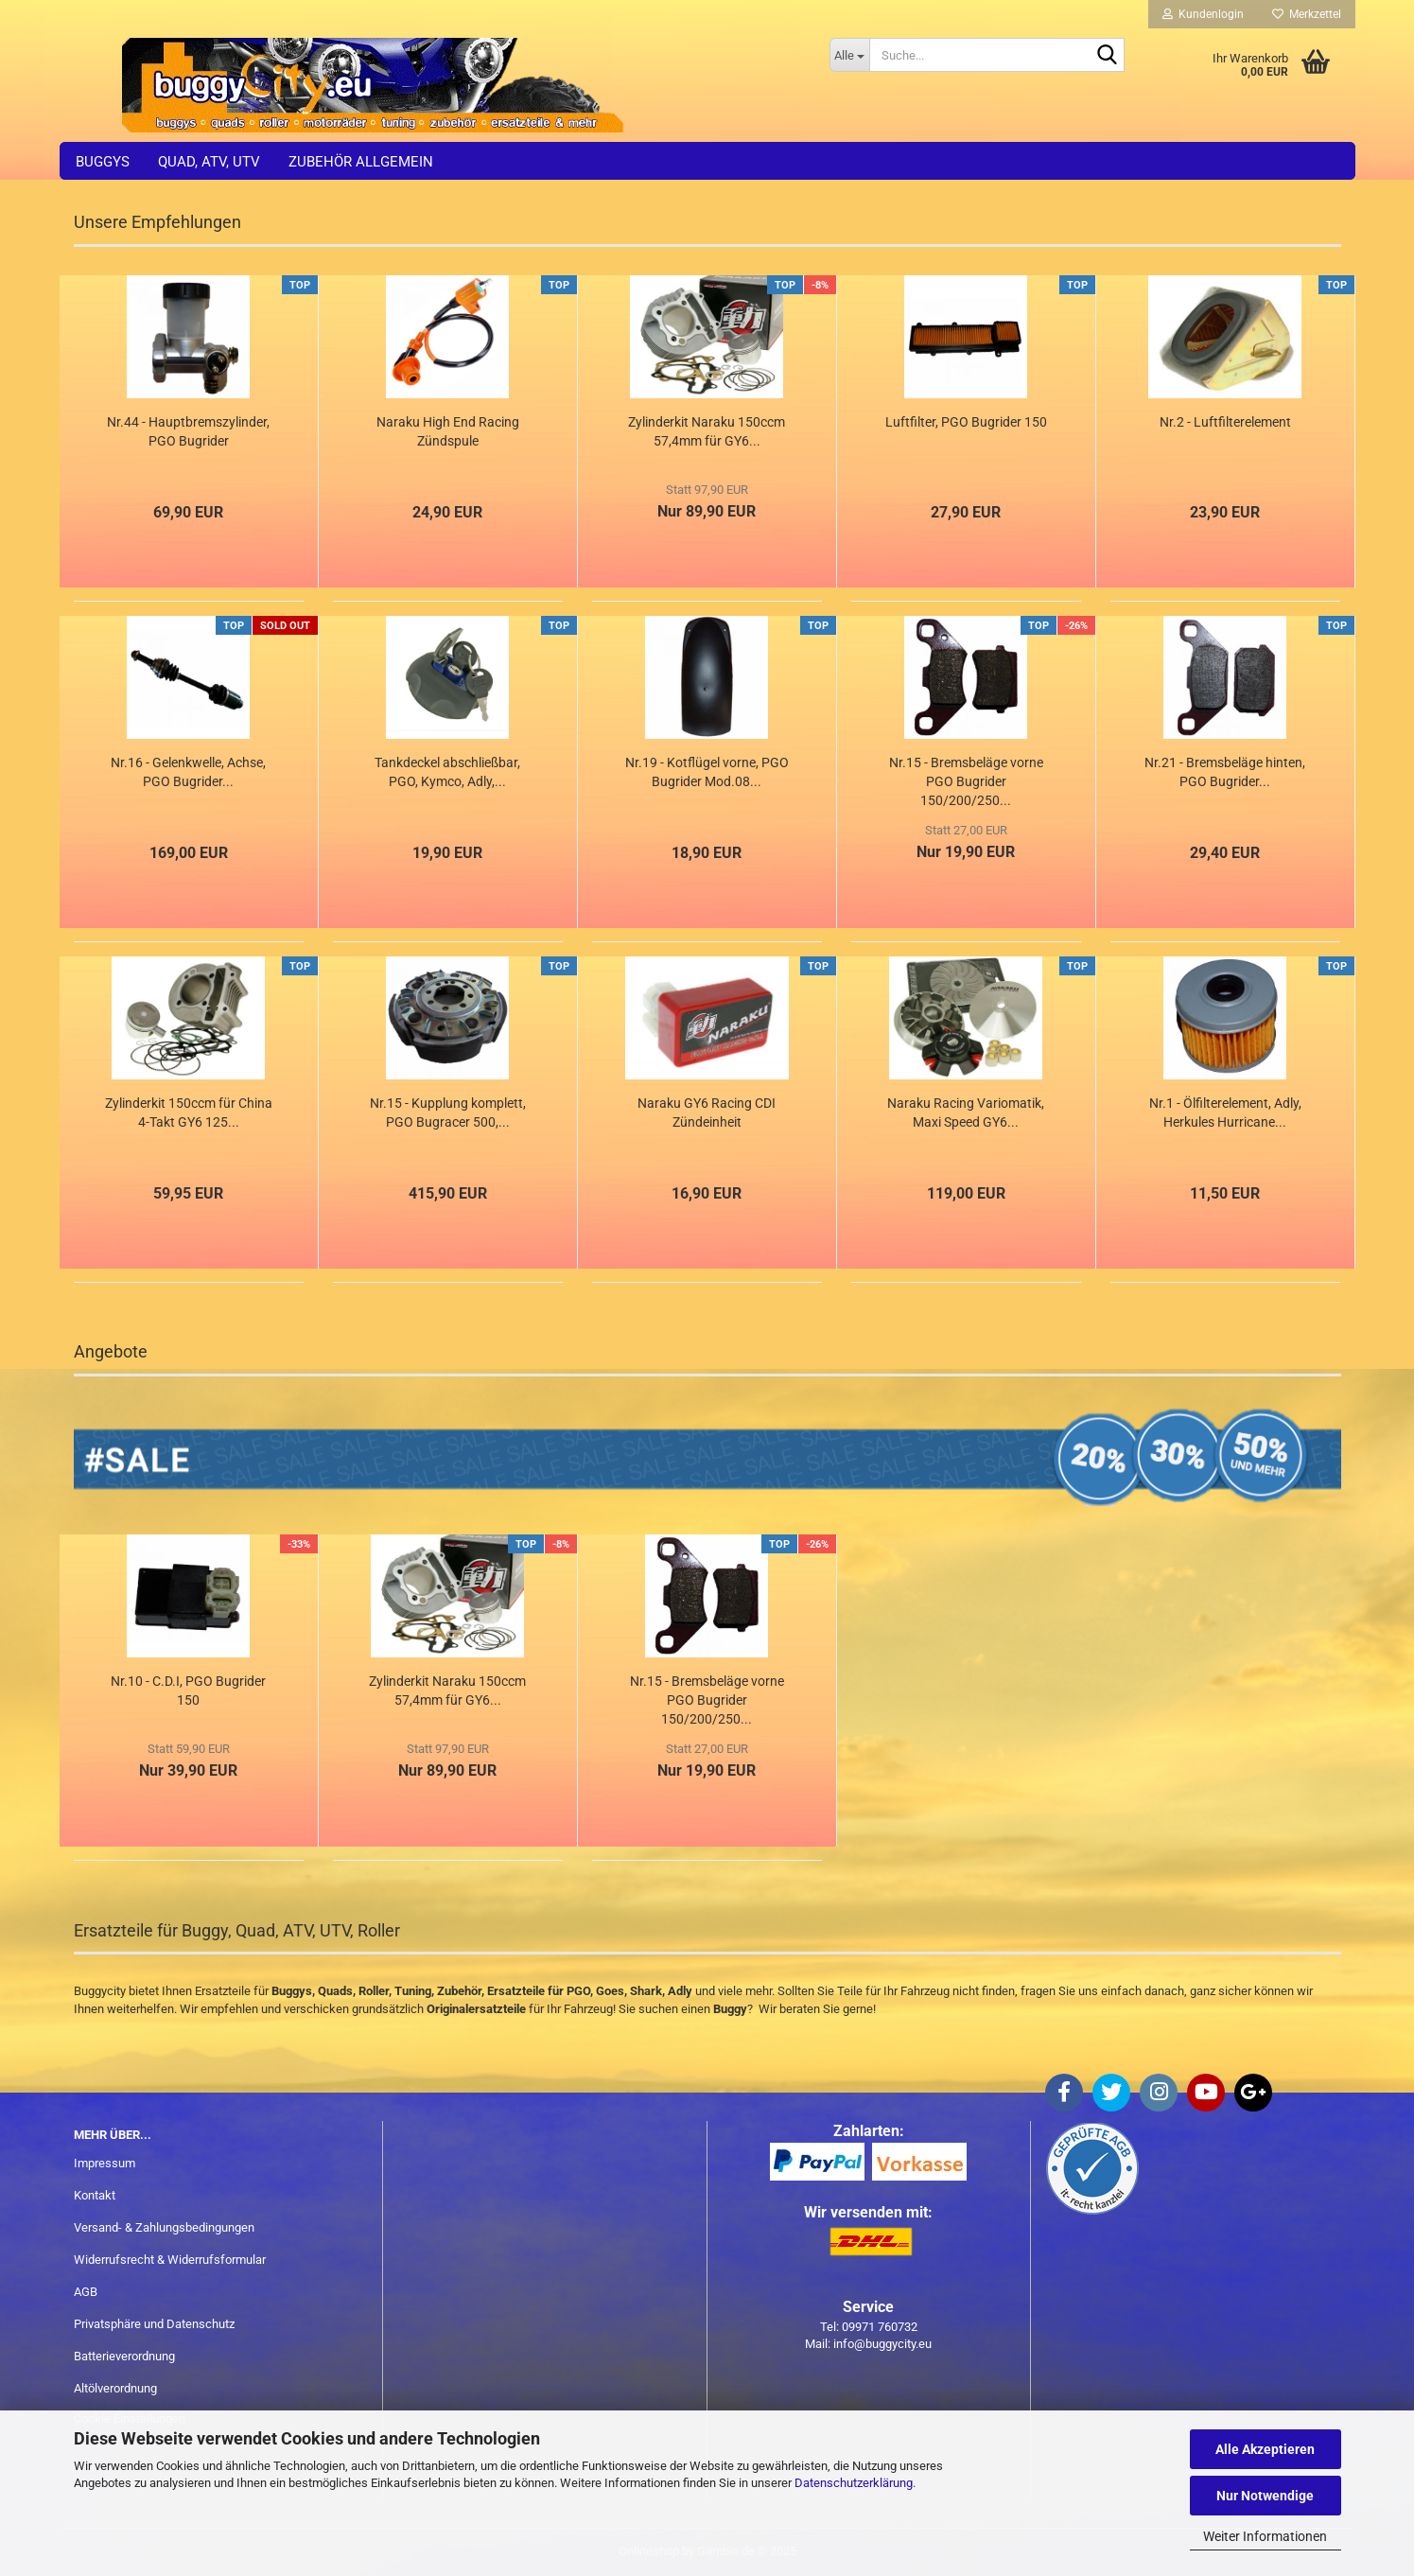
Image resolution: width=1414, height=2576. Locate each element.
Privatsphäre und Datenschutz (154, 2324)
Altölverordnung (115, 2388)
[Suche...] (849, 55)
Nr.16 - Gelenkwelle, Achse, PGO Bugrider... (188, 772)
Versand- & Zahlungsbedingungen (164, 2227)
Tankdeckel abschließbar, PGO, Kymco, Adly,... (447, 772)
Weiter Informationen (1265, 2536)
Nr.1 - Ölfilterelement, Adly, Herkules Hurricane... (1225, 1112)
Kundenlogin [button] (1203, 14)
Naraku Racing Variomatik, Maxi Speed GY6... (965, 1112)
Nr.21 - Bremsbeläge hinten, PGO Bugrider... (1224, 772)
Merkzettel (1306, 14)
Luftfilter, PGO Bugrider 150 (966, 421)
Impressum (104, 2163)
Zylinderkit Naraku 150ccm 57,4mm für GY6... (706, 431)
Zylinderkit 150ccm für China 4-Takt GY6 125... (188, 1112)
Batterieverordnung (124, 2356)
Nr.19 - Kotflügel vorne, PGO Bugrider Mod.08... (707, 772)
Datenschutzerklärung (853, 2483)
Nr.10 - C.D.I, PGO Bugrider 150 (188, 1691)
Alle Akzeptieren (1265, 2449)
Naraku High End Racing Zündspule (447, 431)
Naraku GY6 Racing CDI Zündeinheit (706, 1112)
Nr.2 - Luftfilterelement (1225, 421)
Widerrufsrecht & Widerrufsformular (170, 2259)
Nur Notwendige (1265, 2495)
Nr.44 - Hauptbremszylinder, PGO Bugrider (188, 431)
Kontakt (94, 2195)
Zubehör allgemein (360, 161)
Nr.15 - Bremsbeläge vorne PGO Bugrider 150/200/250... (966, 781)
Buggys (103, 161)
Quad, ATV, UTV (209, 161)
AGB (85, 2292)
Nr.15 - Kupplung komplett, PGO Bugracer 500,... (448, 1112)
